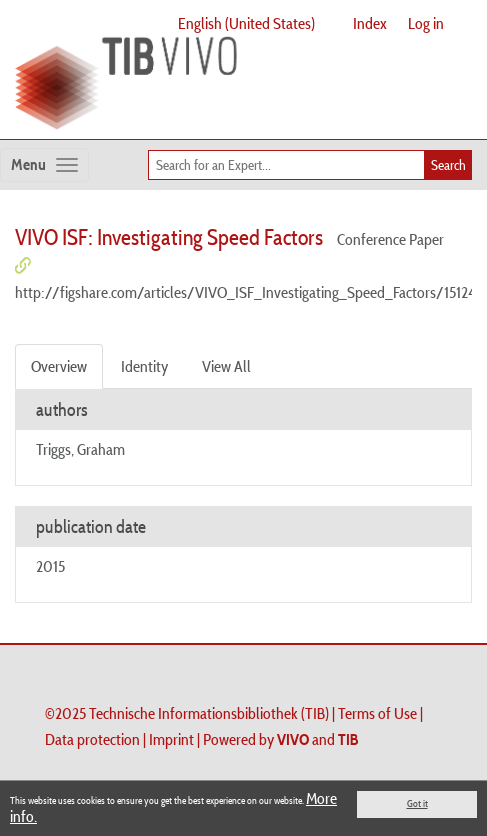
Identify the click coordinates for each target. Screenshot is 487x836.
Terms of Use (377, 713)
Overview (59, 366)
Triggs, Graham (80, 449)
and (318, 739)
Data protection (92, 739)
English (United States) (246, 23)
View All (226, 366)
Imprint (171, 739)
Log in (426, 23)
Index (370, 23)
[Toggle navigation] (44, 165)
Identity (144, 366)
